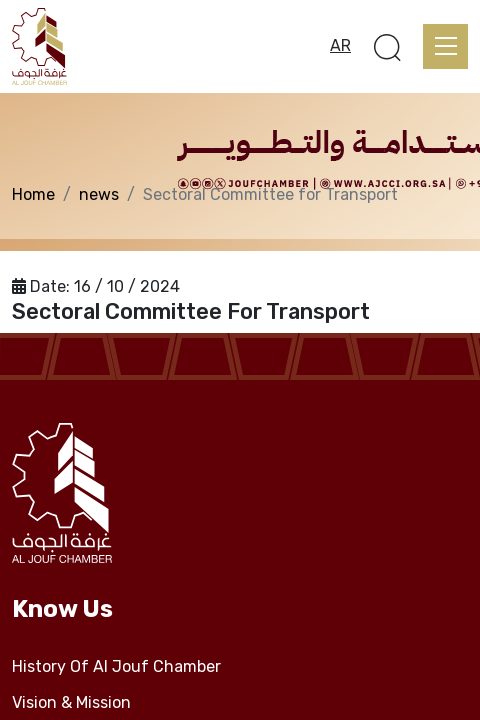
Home (33, 194)
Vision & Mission (71, 703)
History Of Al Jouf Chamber (116, 667)
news (99, 194)
